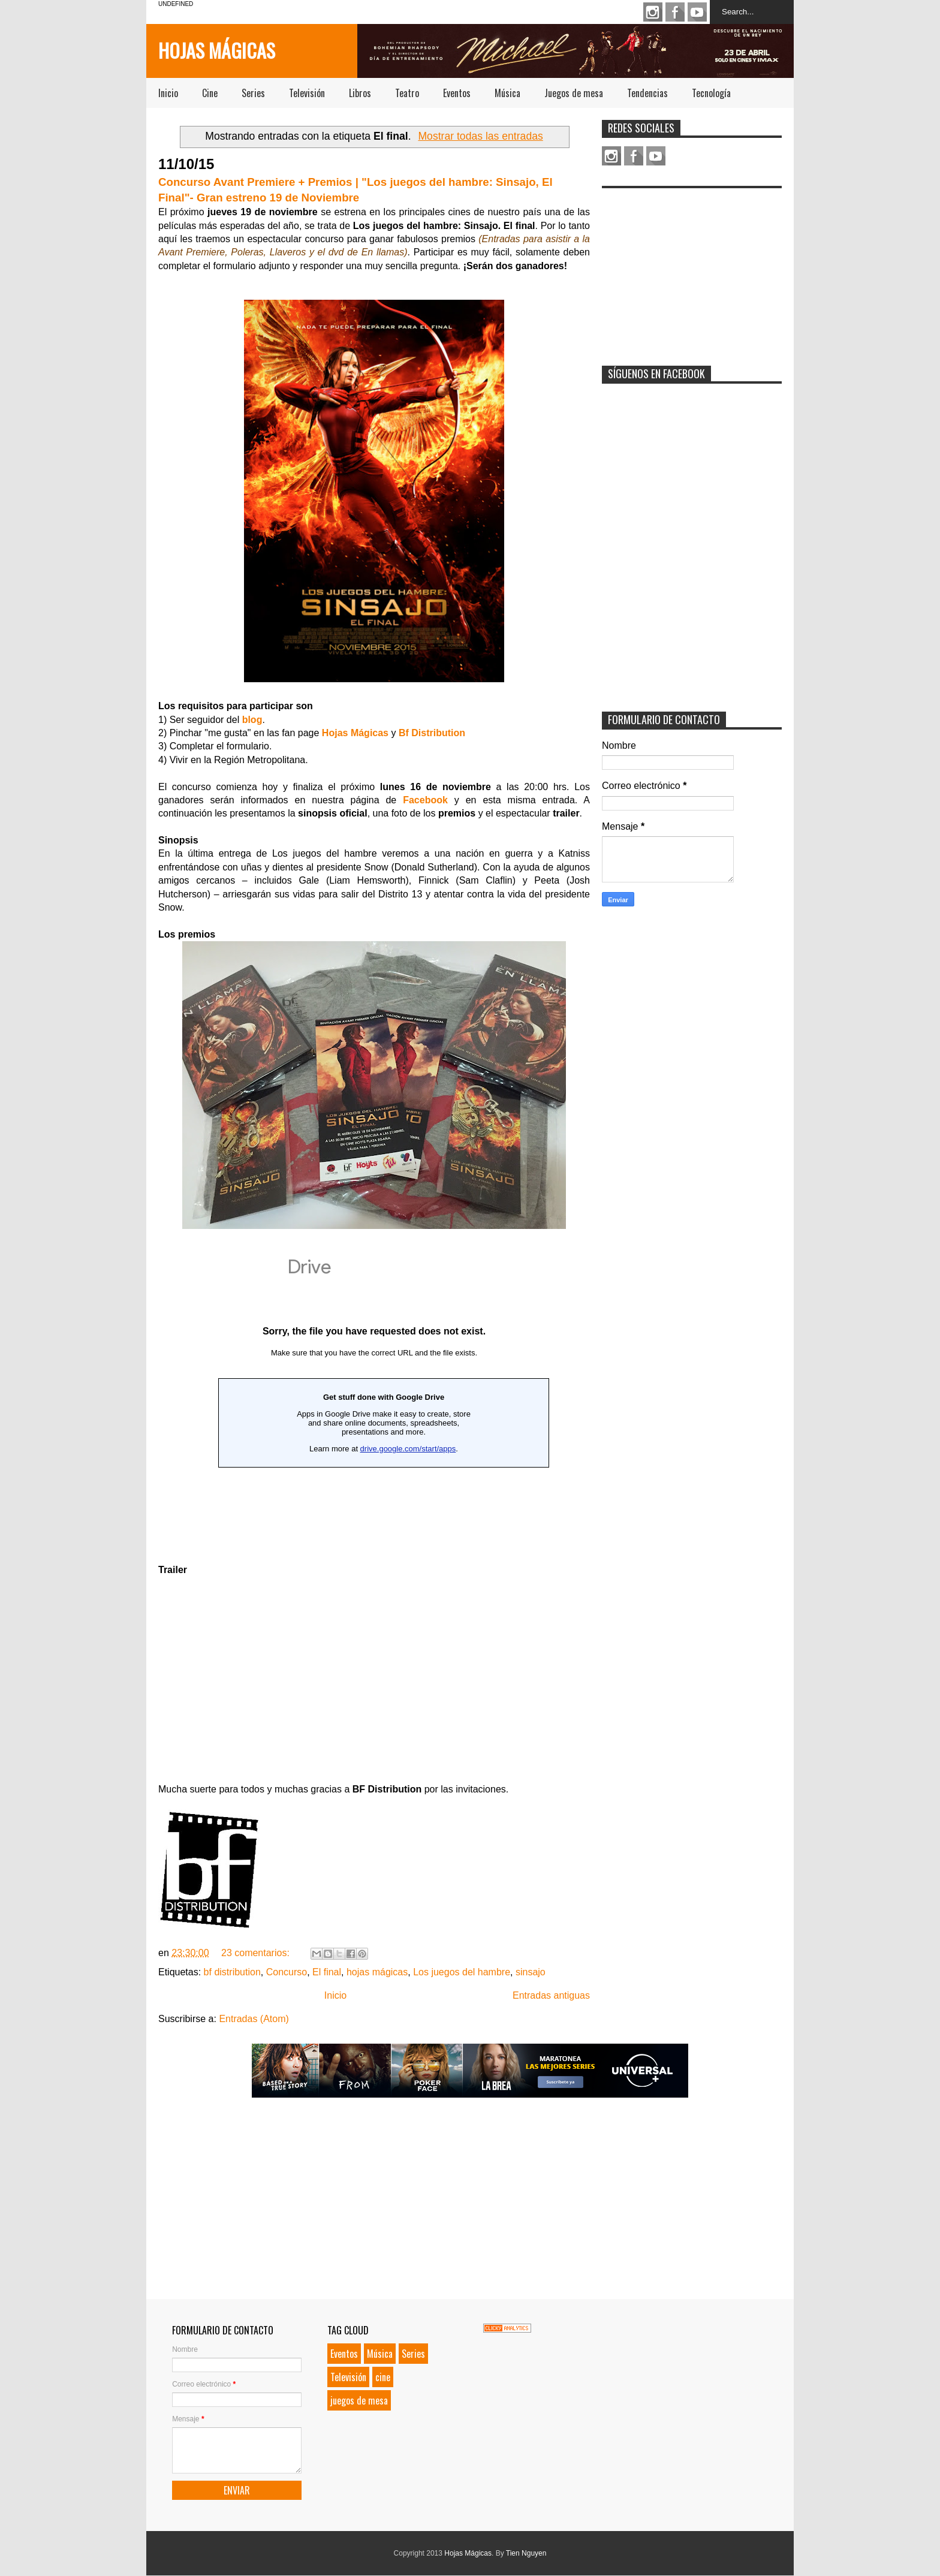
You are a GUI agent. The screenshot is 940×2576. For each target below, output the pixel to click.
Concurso (286, 1972)
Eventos (457, 93)
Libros (360, 93)
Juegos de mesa (573, 93)
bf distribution (232, 1972)
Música (507, 93)
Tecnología (711, 93)
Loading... (374, 1396)
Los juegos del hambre (461, 1972)
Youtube (697, 12)
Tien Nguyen (526, 2553)
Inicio (168, 93)
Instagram (652, 12)
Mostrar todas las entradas (480, 136)
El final (326, 1972)
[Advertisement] (692, 269)
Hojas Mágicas (216, 50)
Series (253, 93)
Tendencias (647, 93)
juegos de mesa (359, 2400)
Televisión (307, 93)
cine (382, 2377)
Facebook (675, 12)
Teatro (407, 93)
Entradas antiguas (551, 1995)
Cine (210, 93)
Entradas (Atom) (253, 2019)
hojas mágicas (377, 1972)
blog (252, 720)
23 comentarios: (256, 1953)
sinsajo (531, 1972)
